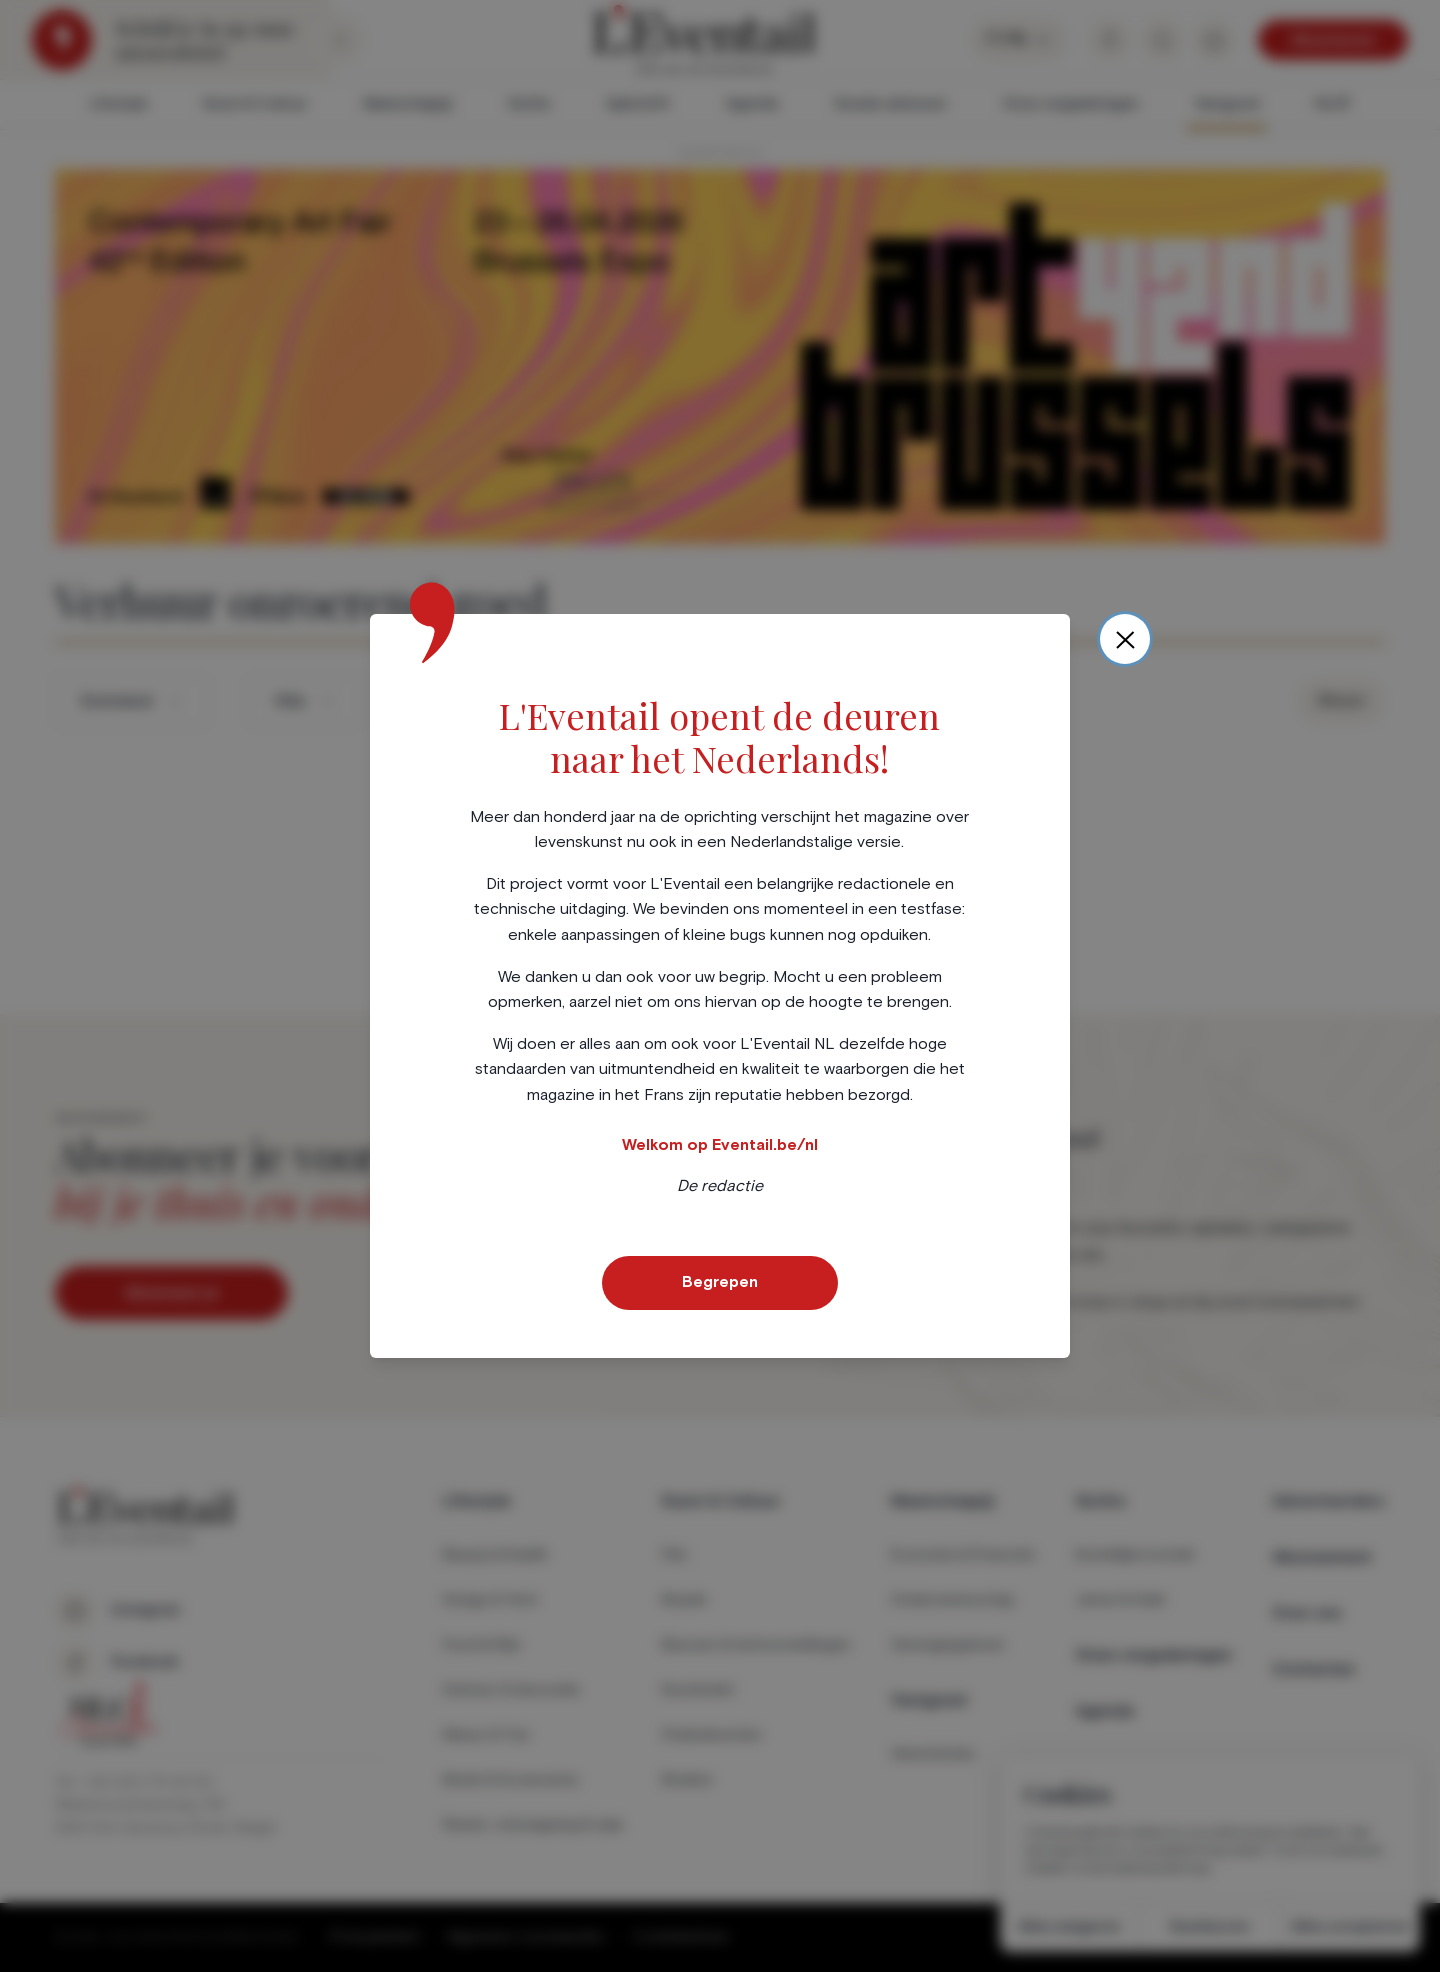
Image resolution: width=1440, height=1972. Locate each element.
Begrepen (720, 1282)
